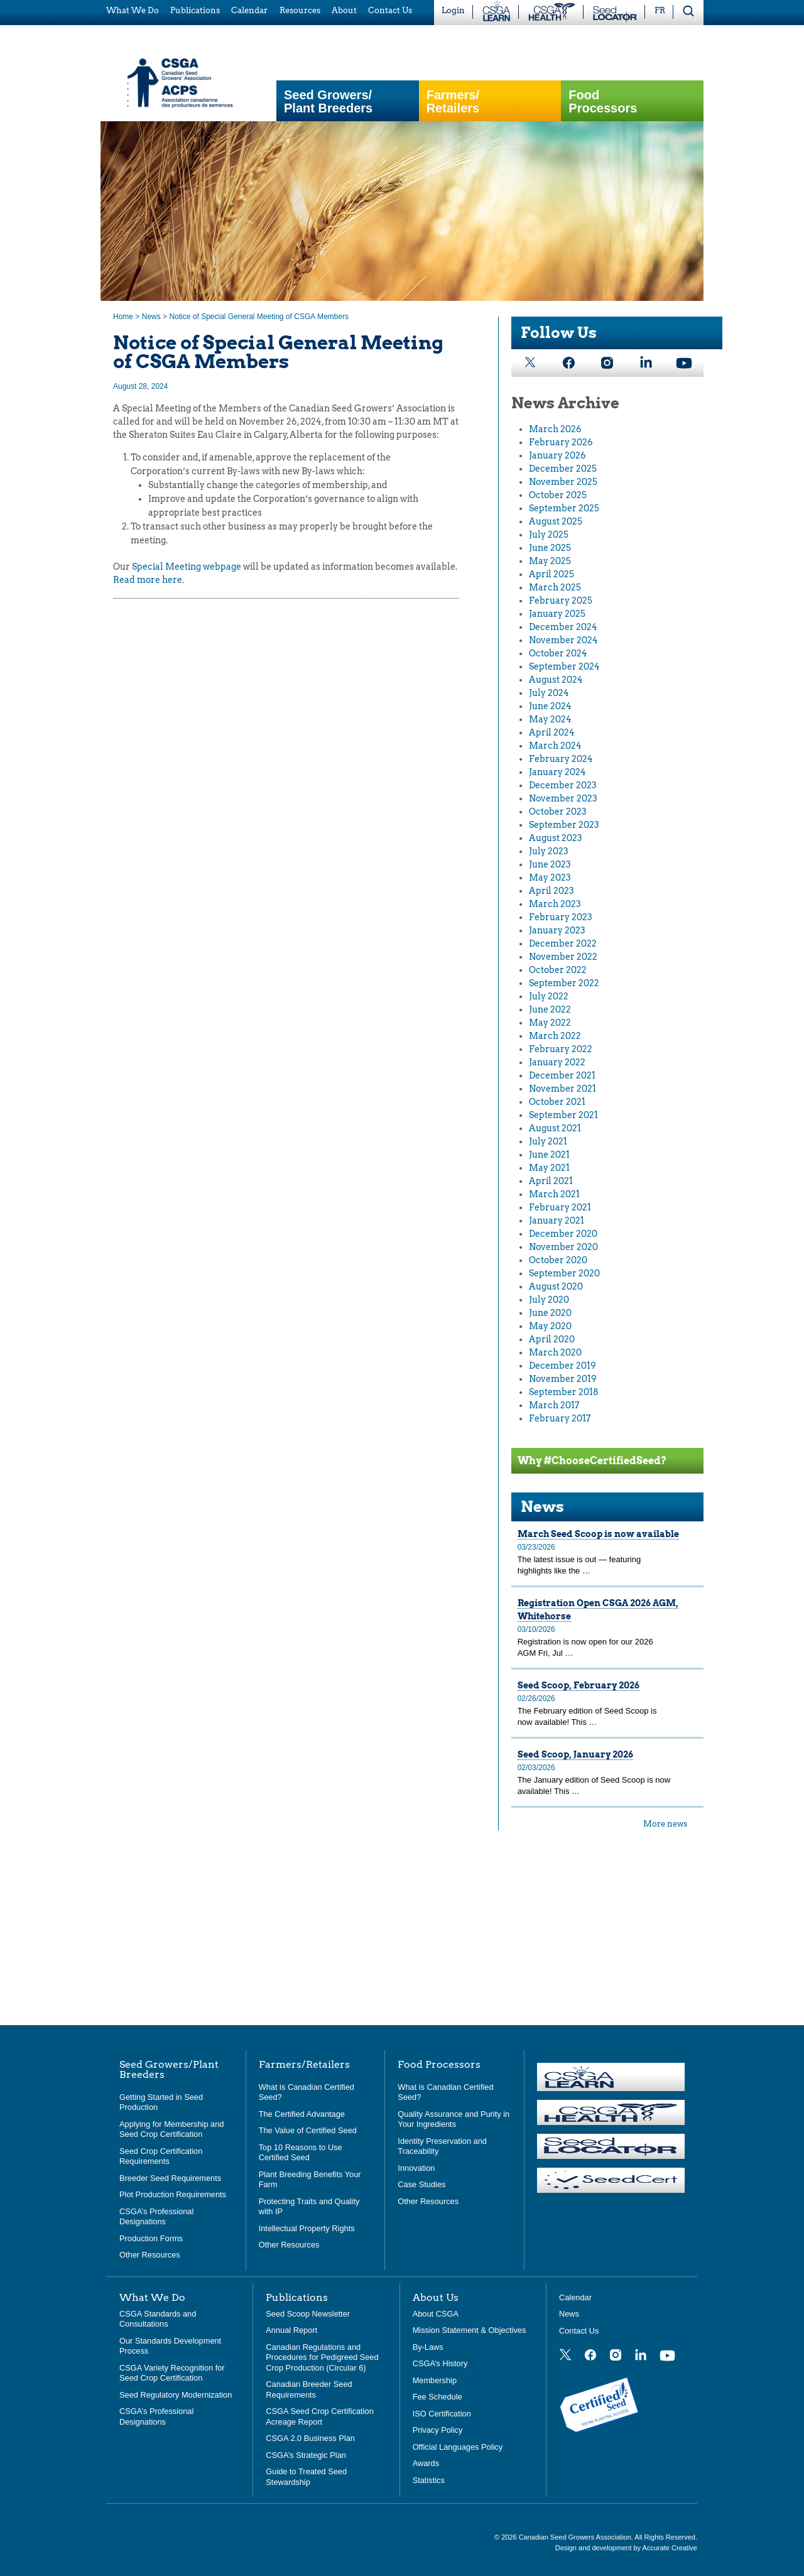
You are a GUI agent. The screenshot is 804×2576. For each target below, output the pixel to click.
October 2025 (558, 495)
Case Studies (421, 2184)
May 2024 (550, 719)
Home (123, 316)
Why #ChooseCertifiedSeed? (592, 1461)
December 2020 (563, 1234)
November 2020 (563, 1247)
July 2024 (549, 693)
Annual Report (291, 2330)
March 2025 (555, 587)
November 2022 (563, 957)
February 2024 (561, 759)
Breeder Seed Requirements (170, 2178)
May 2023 (550, 877)
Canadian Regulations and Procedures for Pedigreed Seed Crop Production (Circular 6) (322, 2357)
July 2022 (548, 996)
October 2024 (558, 653)
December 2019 (562, 1366)
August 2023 (555, 838)
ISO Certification (442, 2413)
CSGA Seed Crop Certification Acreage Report (319, 2416)
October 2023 (558, 812)
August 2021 (555, 1128)
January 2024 (557, 772)
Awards (426, 2463)
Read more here (147, 580)
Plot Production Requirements (172, 2194)
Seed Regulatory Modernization (175, 2394)
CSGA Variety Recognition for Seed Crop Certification (172, 2373)
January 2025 (557, 614)
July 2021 (548, 1141)
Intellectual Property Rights (307, 2228)
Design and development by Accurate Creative (626, 2548)
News (151, 316)
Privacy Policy (438, 2430)
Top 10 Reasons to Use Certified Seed (300, 2153)
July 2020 (549, 1300)
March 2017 (554, 1405)
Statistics (429, 2480)
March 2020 (555, 1352)
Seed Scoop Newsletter (308, 2313)
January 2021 (556, 1220)
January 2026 (557, 455)
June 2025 (550, 548)
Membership (435, 2380)
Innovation (416, 2168)
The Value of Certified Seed (308, 2130)
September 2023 (564, 825)
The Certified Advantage (302, 2114)
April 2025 (551, 574)
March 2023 (555, 904)
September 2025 (564, 508)
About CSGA (436, 2313)
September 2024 (564, 666)
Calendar (575, 2297)
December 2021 (562, 1075)
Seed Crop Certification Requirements (160, 2156)
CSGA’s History (440, 2363)
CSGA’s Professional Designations (156, 2217)
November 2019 (563, 1379)
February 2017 (559, 1418)
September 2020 (564, 1273)
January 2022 (557, 1062)
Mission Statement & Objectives (469, 2330)
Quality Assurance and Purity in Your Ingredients (453, 2119)
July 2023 (548, 851)
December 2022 (563, 943)
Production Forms (151, 2238)
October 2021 (557, 1102)
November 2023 (563, 798)
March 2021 (554, 1194)
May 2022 (550, 1023)
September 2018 (564, 1392)
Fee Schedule (437, 2396)
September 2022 (564, 983)
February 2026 (561, 442)
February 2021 (560, 1207)
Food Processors (602, 102)
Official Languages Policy (458, 2447)
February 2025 (560, 600)
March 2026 (555, 429)
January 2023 (557, 930)
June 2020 (550, 1313)
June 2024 (550, 706)
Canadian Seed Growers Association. (577, 2537)
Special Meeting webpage (186, 567)
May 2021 (549, 1168)
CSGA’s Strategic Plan (306, 2455)
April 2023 (551, 891)
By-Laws (428, 2347)
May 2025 (550, 561)
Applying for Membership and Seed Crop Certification (171, 2129)
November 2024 (563, 640)
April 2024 (552, 732)
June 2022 (550, 1009)
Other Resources (149, 2254)
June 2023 (550, 864)
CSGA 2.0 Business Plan (310, 2438)
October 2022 (558, 970)
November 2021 (562, 1089)
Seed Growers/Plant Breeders (328, 102)
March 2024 (555, 746)
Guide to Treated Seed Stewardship (306, 2477)
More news (665, 1824)
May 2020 (550, 1326)
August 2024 (556, 680)
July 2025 (548, 535)
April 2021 (551, 1181)
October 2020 (558, 1260)
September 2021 (563, 1115)
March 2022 (555, 1036)
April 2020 (552, 1339)
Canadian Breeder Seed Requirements (309, 2389)
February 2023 (560, 917)
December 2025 (563, 469)
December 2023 (563, 785)
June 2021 (549, 1154)
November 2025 (563, 482)
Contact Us (579, 2330)
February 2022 (560, 1049)
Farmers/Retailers (453, 102)
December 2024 (563, 627)
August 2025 (555, 521)
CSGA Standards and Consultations (157, 2319)
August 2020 (556, 1286)
